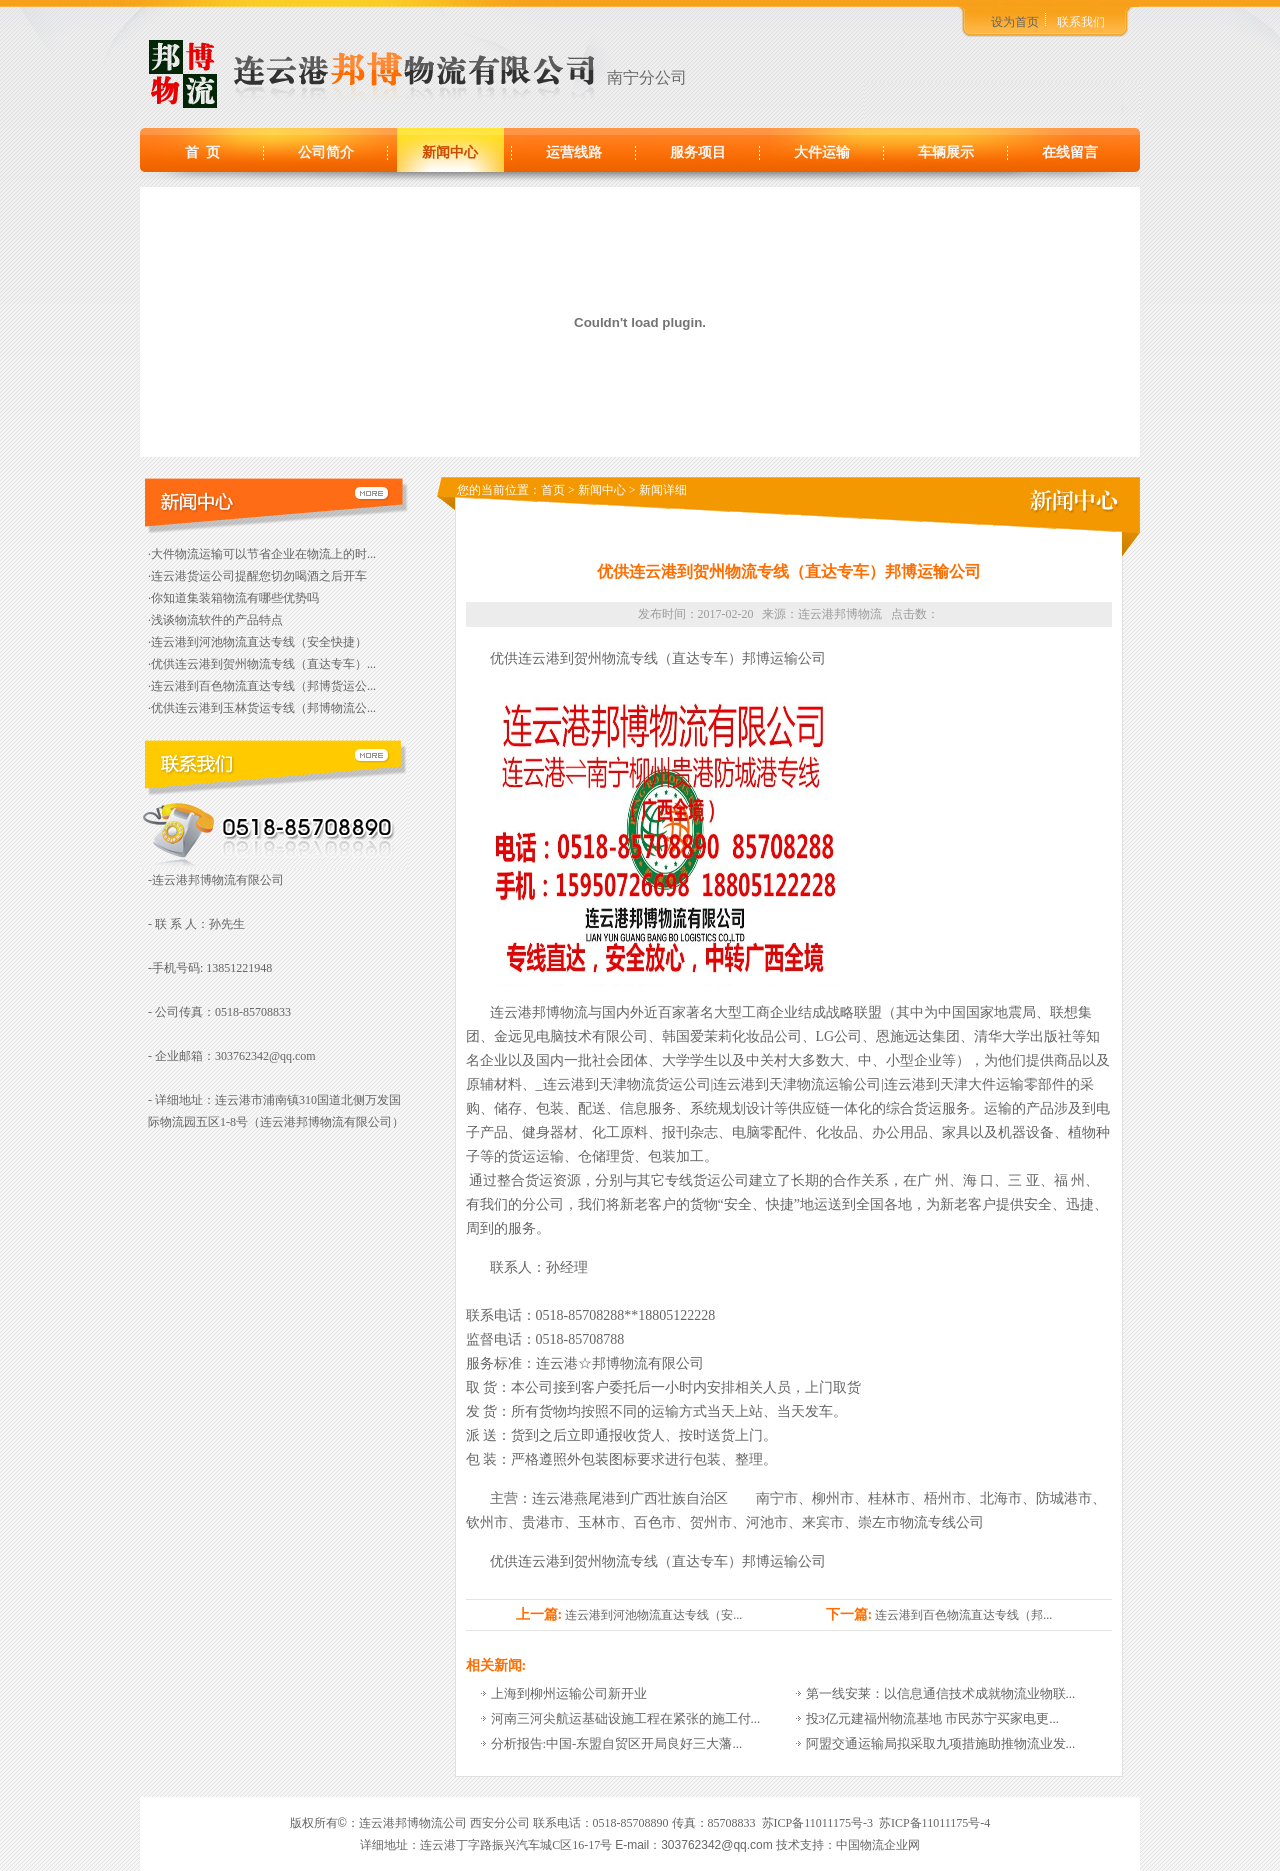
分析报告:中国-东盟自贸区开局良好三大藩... (617, 1743)
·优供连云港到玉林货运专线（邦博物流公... (262, 708)
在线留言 (1070, 152)
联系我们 (1081, 22)
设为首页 (1015, 22)
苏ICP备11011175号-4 (934, 1823)
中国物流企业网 (878, 1845)
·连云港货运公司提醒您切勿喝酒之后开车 (257, 576)
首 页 (202, 152)
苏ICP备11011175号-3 (817, 1823)
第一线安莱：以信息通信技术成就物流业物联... (941, 1693)
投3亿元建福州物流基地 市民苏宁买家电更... (933, 1718)
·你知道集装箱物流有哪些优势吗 (233, 598)
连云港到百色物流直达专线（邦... (963, 1615)
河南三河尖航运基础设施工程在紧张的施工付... (626, 1718)
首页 (553, 490)
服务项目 (698, 152)
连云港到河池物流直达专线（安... (653, 1615)
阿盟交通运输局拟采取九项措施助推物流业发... (941, 1743)
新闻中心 (450, 152)
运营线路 (574, 152)
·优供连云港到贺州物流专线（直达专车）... (262, 664)
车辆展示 (946, 152)
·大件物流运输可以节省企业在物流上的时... (262, 554)
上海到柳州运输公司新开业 (569, 1693)
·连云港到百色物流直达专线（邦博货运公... (262, 686)
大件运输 (822, 152)
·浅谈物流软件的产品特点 (215, 620)
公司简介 (326, 152)
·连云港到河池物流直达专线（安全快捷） (257, 642)
